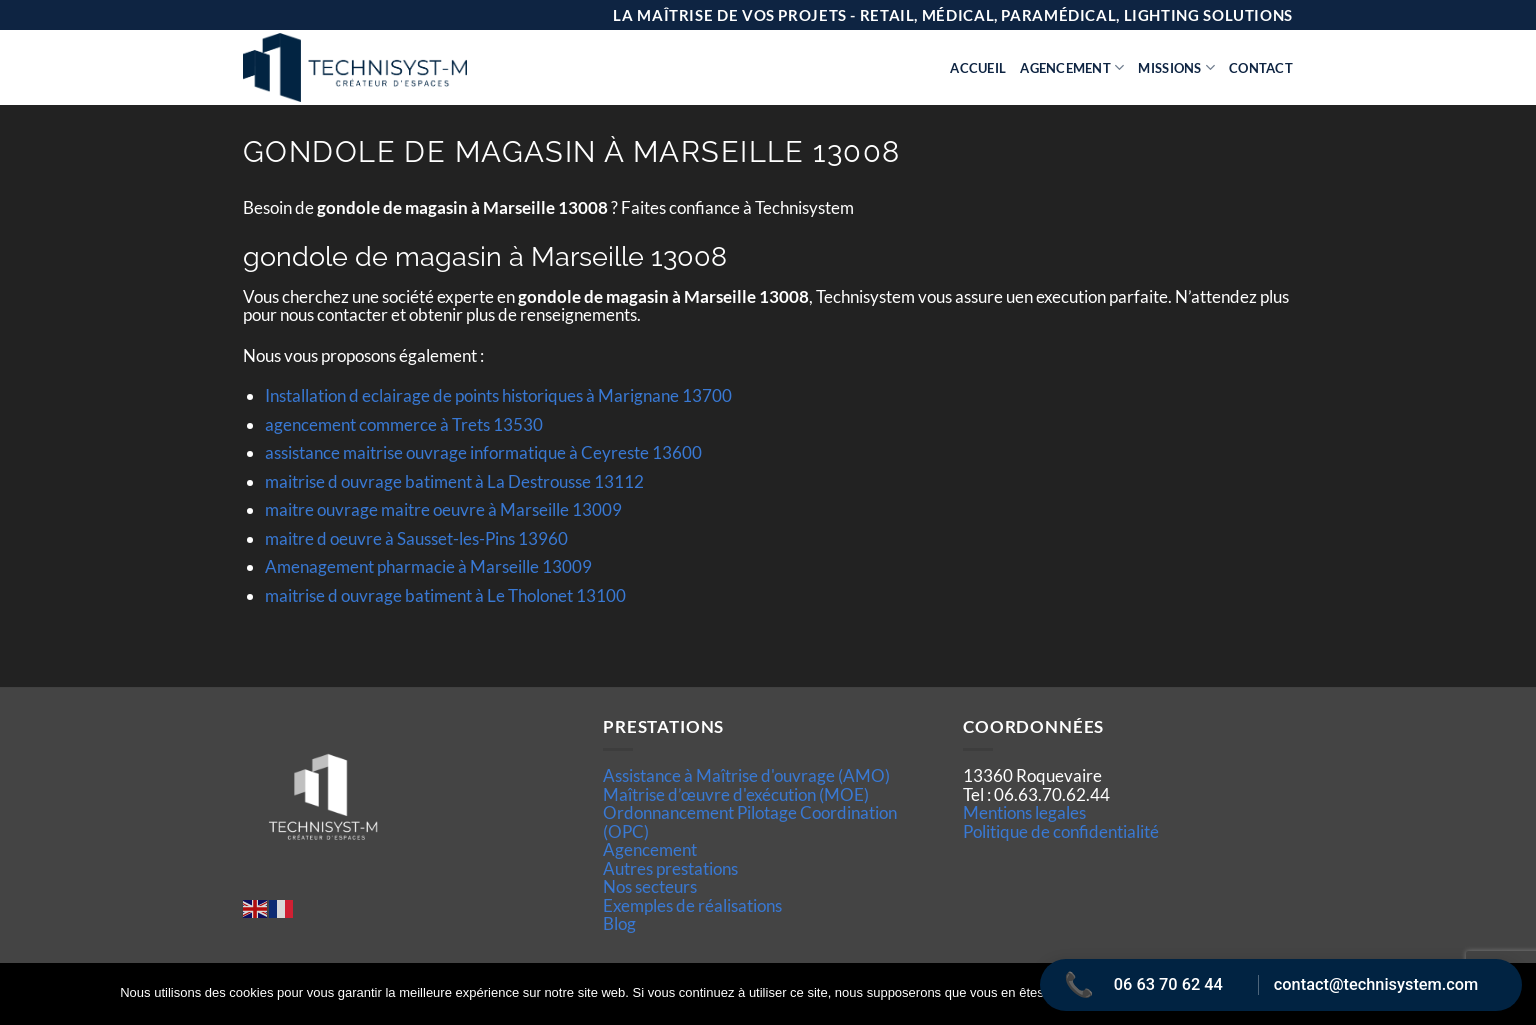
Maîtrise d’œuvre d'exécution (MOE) (736, 794)
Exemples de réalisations (692, 905)
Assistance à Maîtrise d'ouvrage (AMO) (746, 775)
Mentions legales (1024, 812)
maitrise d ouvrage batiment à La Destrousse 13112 (454, 481)
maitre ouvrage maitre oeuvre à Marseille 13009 (443, 509)
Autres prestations (670, 868)
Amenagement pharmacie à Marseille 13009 (428, 566)
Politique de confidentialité (1061, 831)
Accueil (978, 68)
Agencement (1072, 67)
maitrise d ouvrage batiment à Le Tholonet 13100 (445, 595)
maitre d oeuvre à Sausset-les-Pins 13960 (416, 538)
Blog (619, 923)
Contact (1261, 68)
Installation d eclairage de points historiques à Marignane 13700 (498, 395)
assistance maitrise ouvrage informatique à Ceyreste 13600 (483, 452)
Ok (1131, 994)
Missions (1176, 67)
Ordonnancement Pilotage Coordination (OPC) (750, 821)
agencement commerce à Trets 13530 (404, 424)
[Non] (1509, 1000)
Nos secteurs (650, 886)
